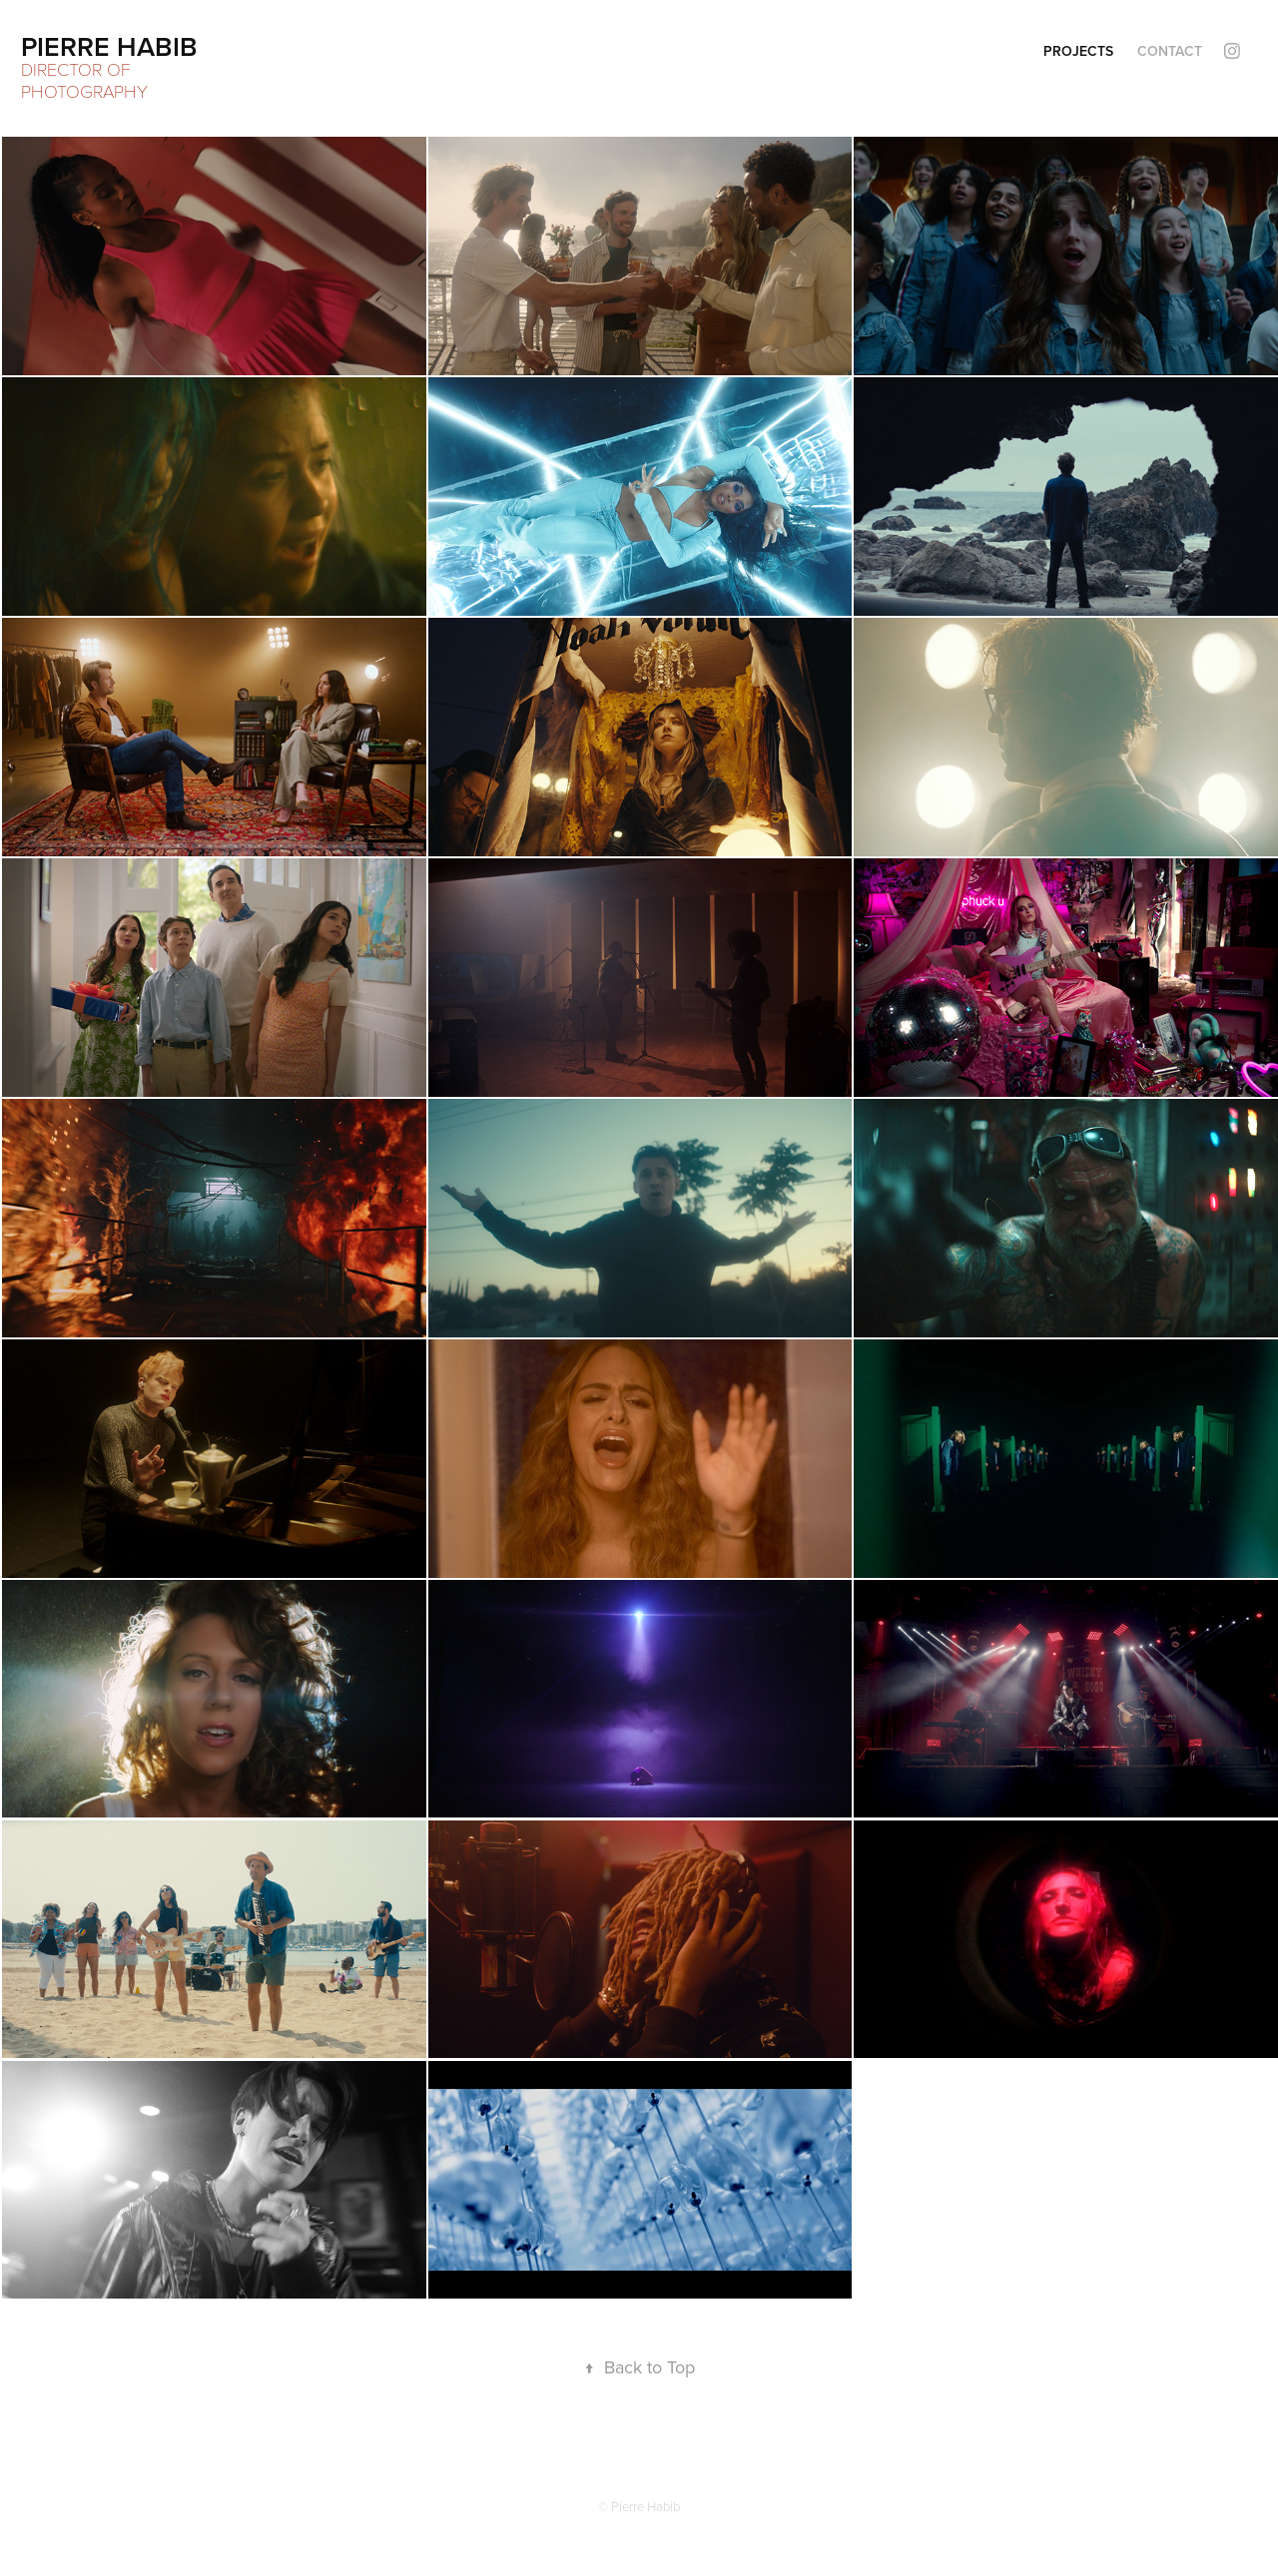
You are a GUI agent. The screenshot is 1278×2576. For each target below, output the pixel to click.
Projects (1078, 51)
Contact (1169, 51)
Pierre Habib (109, 46)
